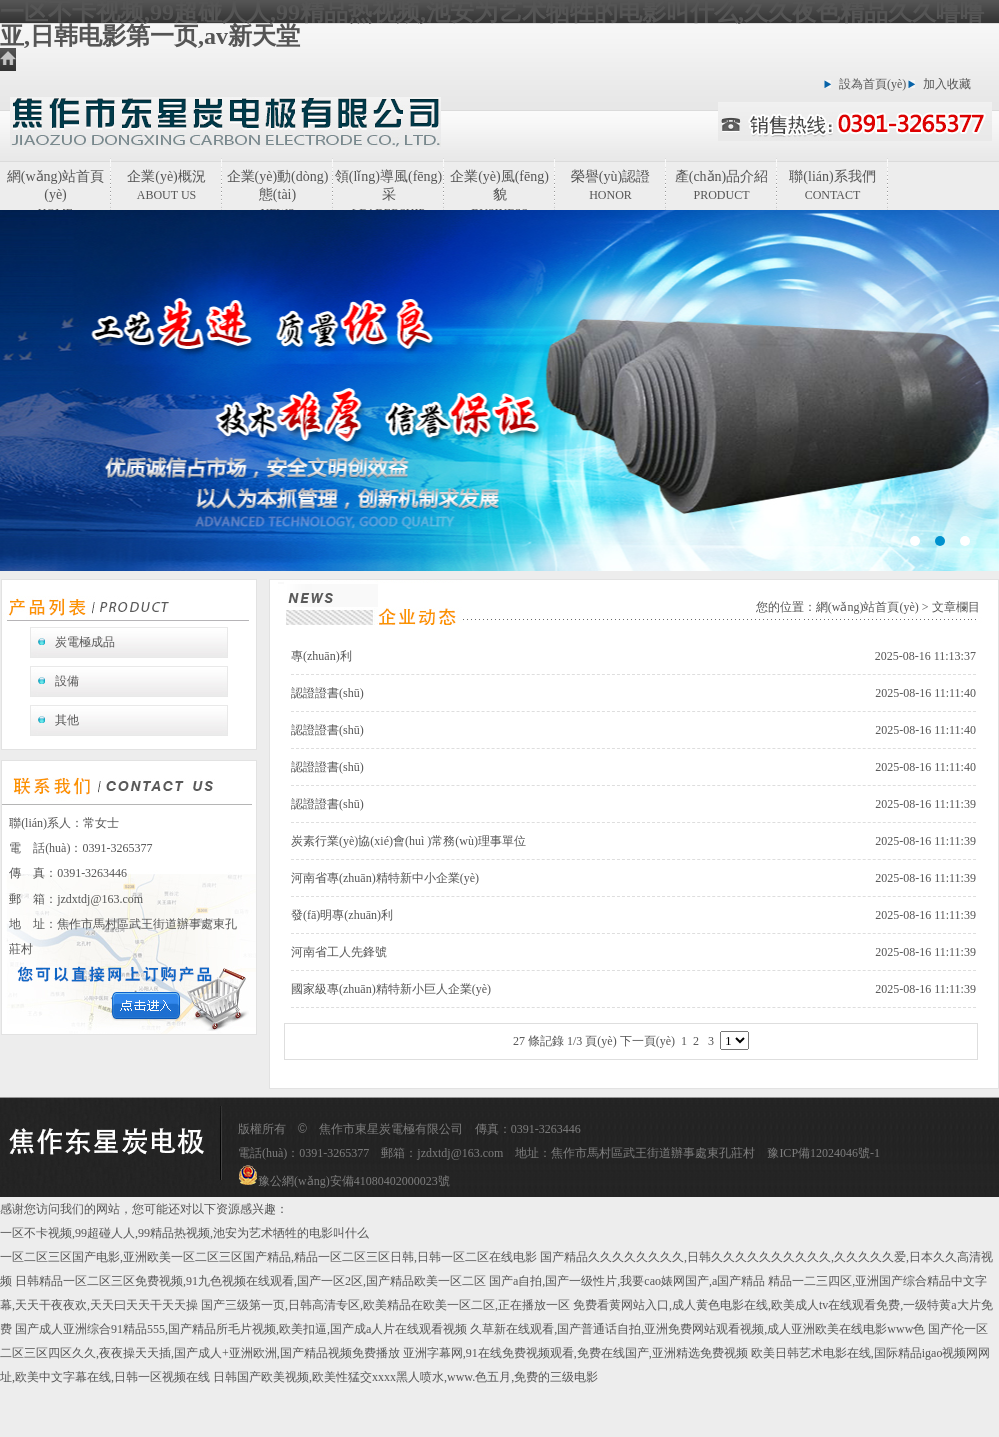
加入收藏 (947, 84)
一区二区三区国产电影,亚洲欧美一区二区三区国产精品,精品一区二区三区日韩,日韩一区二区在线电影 (268, 1257)
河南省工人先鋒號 (339, 952)
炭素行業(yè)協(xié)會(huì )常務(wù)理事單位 (408, 841)
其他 (67, 720)
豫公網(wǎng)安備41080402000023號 (344, 1181)
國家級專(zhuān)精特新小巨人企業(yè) (391, 989)
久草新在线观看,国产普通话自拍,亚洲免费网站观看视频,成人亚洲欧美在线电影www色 (697, 1329)
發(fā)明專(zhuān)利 (342, 915)
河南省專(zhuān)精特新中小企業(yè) (385, 878)
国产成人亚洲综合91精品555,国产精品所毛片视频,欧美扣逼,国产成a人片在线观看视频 (241, 1329)
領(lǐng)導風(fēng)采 (388, 189)
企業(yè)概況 (166, 185)
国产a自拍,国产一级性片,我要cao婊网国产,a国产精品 (627, 1281)
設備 (67, 681)
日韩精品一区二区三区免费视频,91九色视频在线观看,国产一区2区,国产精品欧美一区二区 (250, 1281)
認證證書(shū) (327, 693)
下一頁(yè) (647, 1041)
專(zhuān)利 (321, 656)
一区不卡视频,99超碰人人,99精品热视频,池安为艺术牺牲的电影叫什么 (184, 1233)
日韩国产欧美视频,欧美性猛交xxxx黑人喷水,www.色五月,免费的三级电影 (405, 1377)
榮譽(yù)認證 (610, 185)
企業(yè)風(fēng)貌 (499, 189)
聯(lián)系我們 (832, 185)
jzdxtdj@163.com (100, 899)
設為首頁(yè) (872, 84)
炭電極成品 (85, 642)
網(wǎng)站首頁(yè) (55, 189)
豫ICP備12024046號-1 (823, 1153)
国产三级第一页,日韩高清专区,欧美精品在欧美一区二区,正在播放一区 (385, 1305)
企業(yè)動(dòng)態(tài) (278, 189)
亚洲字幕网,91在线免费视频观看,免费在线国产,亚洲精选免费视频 (575, 1353)
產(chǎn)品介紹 (722, 185)
